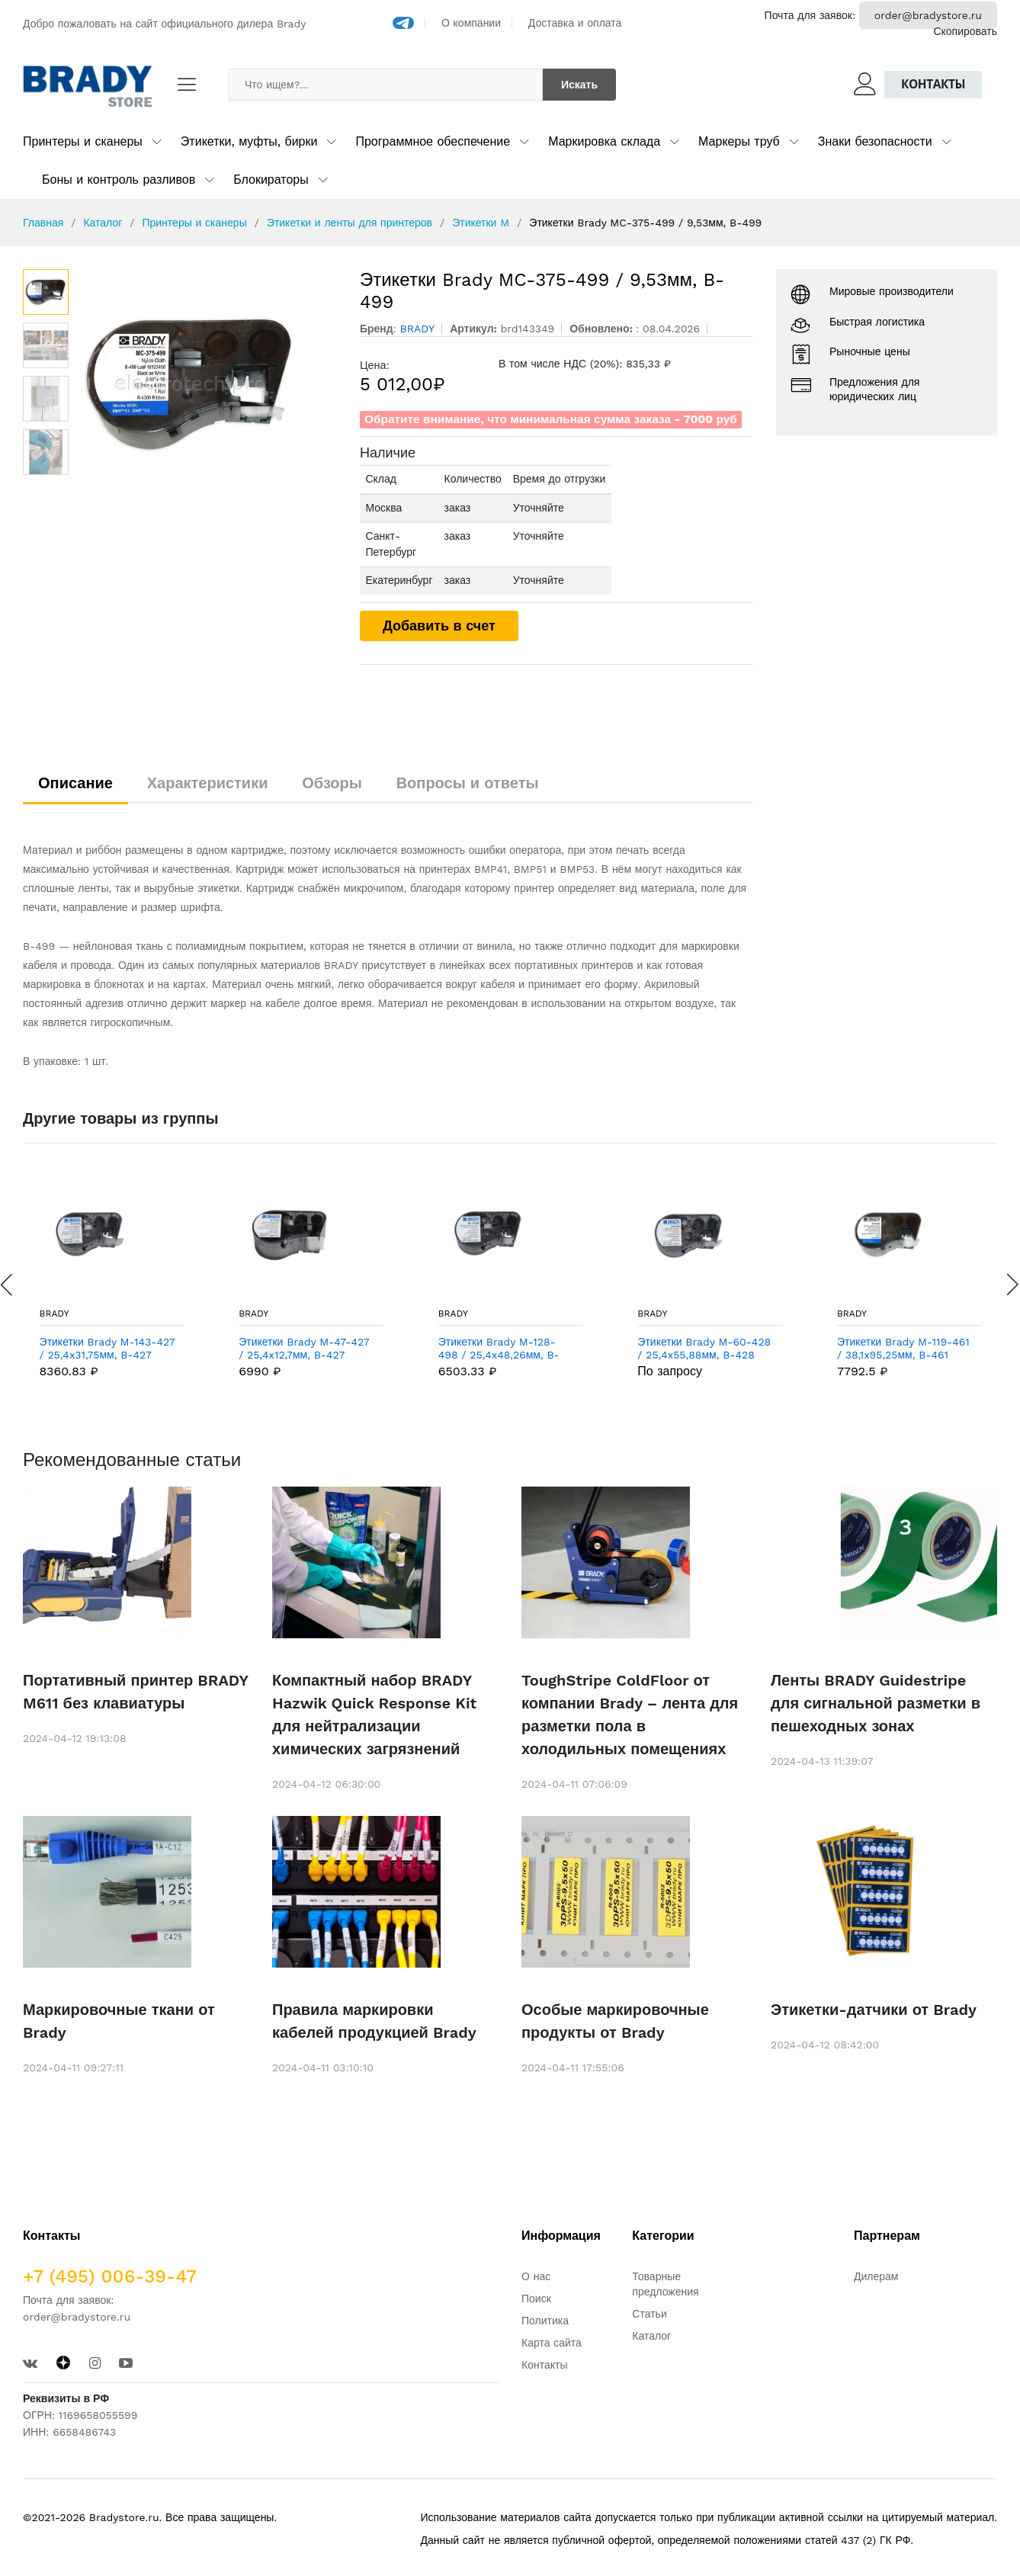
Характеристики (207, 783)
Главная (43, 223)
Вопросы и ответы (467, 783)
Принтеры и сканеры (83, 141)
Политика (545, 2321)
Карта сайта (551, 2343)
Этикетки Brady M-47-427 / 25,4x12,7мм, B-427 (304, 1348)
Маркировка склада (604, 141)
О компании (471, 23)
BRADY (54, 1313)
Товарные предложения (665, 2284)
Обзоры (332, 783)
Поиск (536, 2298)
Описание (75, 783)
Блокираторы (271, 179)
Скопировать (965, 31)
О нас (535, 2276)
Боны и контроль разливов (118, 179)
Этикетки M (480, 223)
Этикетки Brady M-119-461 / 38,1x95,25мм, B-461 (903, 1348)
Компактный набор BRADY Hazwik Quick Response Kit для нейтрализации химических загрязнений (374, 1714)
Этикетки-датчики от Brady (874, 2009)
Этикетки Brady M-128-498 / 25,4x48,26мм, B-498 (499, 1349)
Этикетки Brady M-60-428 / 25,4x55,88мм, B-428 (704, 1348)
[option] (206, 383)
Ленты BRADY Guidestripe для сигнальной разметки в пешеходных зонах (875, 1703)
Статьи (649, 2314)
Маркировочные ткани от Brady (119, 2021)
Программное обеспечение (432, 141)
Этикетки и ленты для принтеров (349, 223)
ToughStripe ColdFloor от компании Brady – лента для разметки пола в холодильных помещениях (629, 1714)
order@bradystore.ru (928, 15)
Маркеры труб (739, 141)
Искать (579, 85)
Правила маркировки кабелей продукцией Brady (374, 2021)
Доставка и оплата (575, 23)
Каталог (102, 223)
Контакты (933, 84)
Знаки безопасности (875, 141)
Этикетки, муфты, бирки (249, 141)
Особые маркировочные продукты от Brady (615, 2021)
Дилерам (876, 2276)
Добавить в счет (439, 626)
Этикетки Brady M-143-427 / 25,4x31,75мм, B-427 (107, 1348)
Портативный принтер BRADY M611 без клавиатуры (135, 1691)
